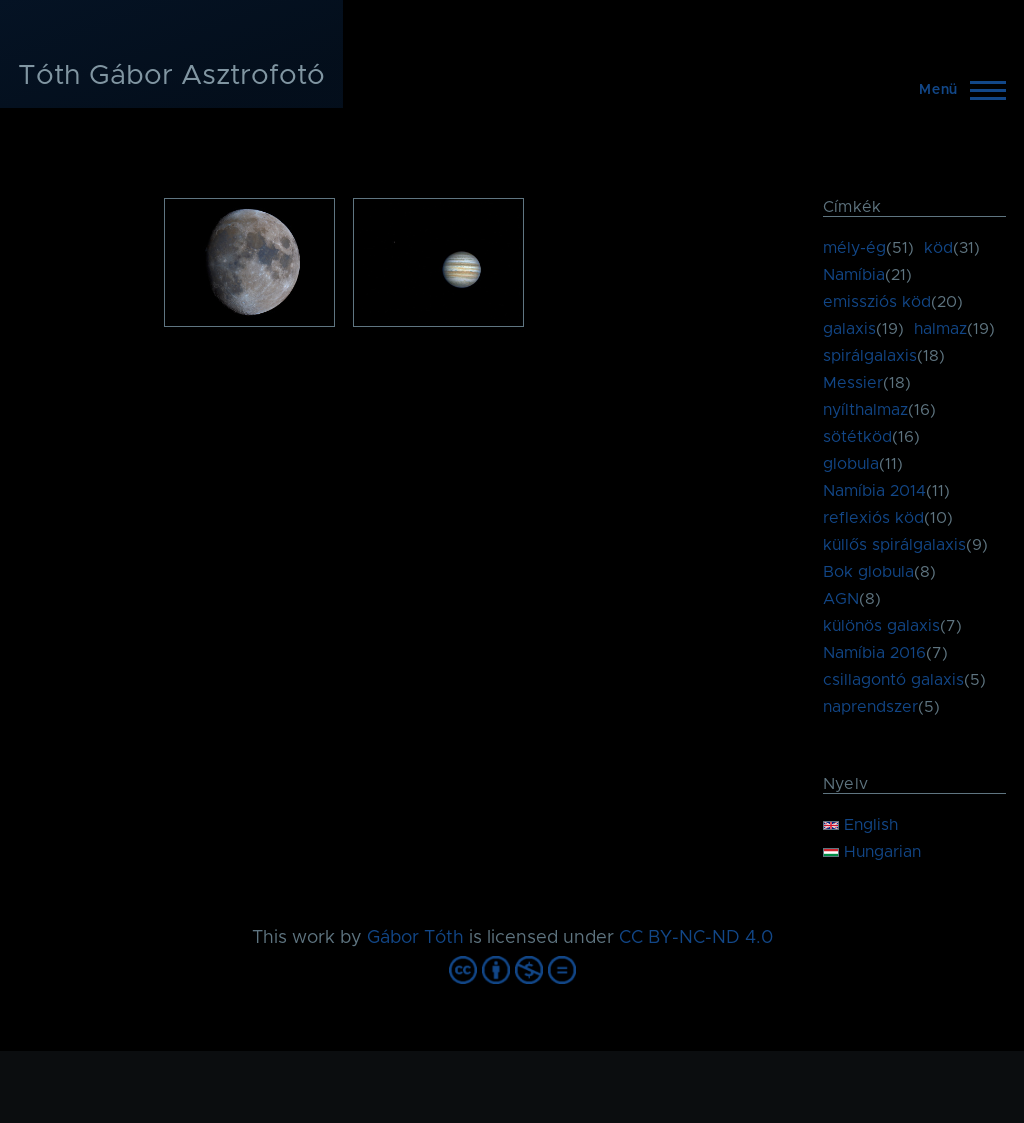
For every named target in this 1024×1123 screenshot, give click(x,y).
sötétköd (857, 437)
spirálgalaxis (870, 356)
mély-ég (854, 248)
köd (938, 248)
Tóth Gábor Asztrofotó (171, 76)
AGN (841, 599)
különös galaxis (881, 626)
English (860, 825)
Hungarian (872, 852)
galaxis (849, 329)
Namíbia (854, 275)
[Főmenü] (956, 90)
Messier (853, 383)
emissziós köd (877, 302)
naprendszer (870, 707)
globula (851, 464)
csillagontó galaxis (893, 680)
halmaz (940, 329)
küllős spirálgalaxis (894, 545)
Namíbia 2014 (874, 491)
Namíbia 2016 (874, 653)
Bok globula (868, 572)
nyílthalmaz (865, 410)
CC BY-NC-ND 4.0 (696, 938)
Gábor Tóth (415, 938)
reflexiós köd (873, 518)
